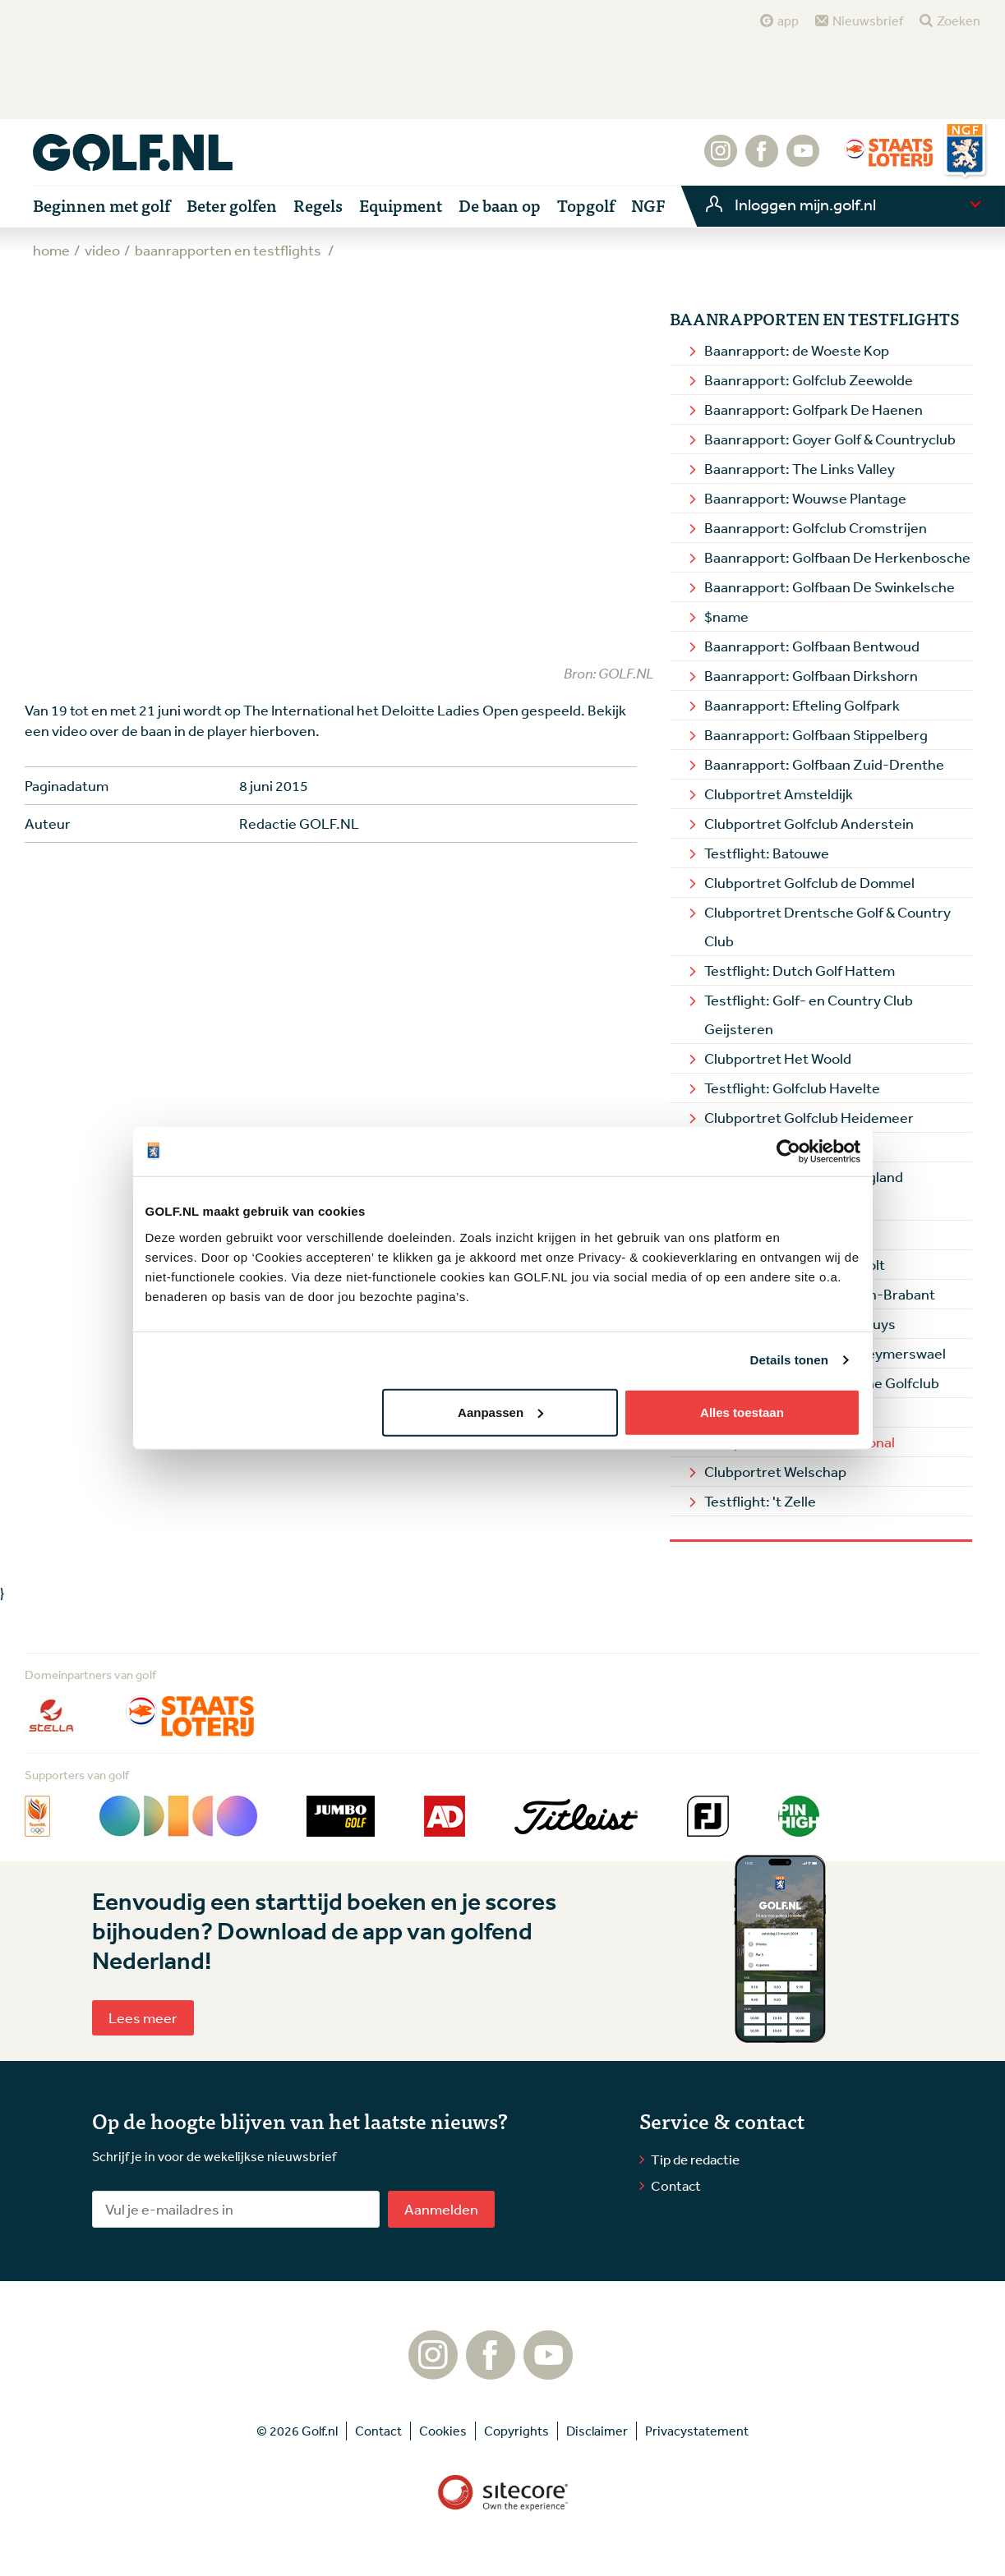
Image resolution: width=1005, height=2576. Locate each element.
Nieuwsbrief (867, 20)
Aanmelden (441, 2209)
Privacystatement (697, 2430)
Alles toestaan (742, 1412)
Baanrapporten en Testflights (815, 319)
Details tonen (789, 1360)
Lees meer (142, 2017)
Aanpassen (500, 1412)
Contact (676, 2185)
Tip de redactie (695, 2159)
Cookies (443, 2430)
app (788, 20)
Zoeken (958, 20)
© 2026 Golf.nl (297, 2430)
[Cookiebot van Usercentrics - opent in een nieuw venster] (788, 1151)
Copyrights (516, 2430)
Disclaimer (597, 2430)
